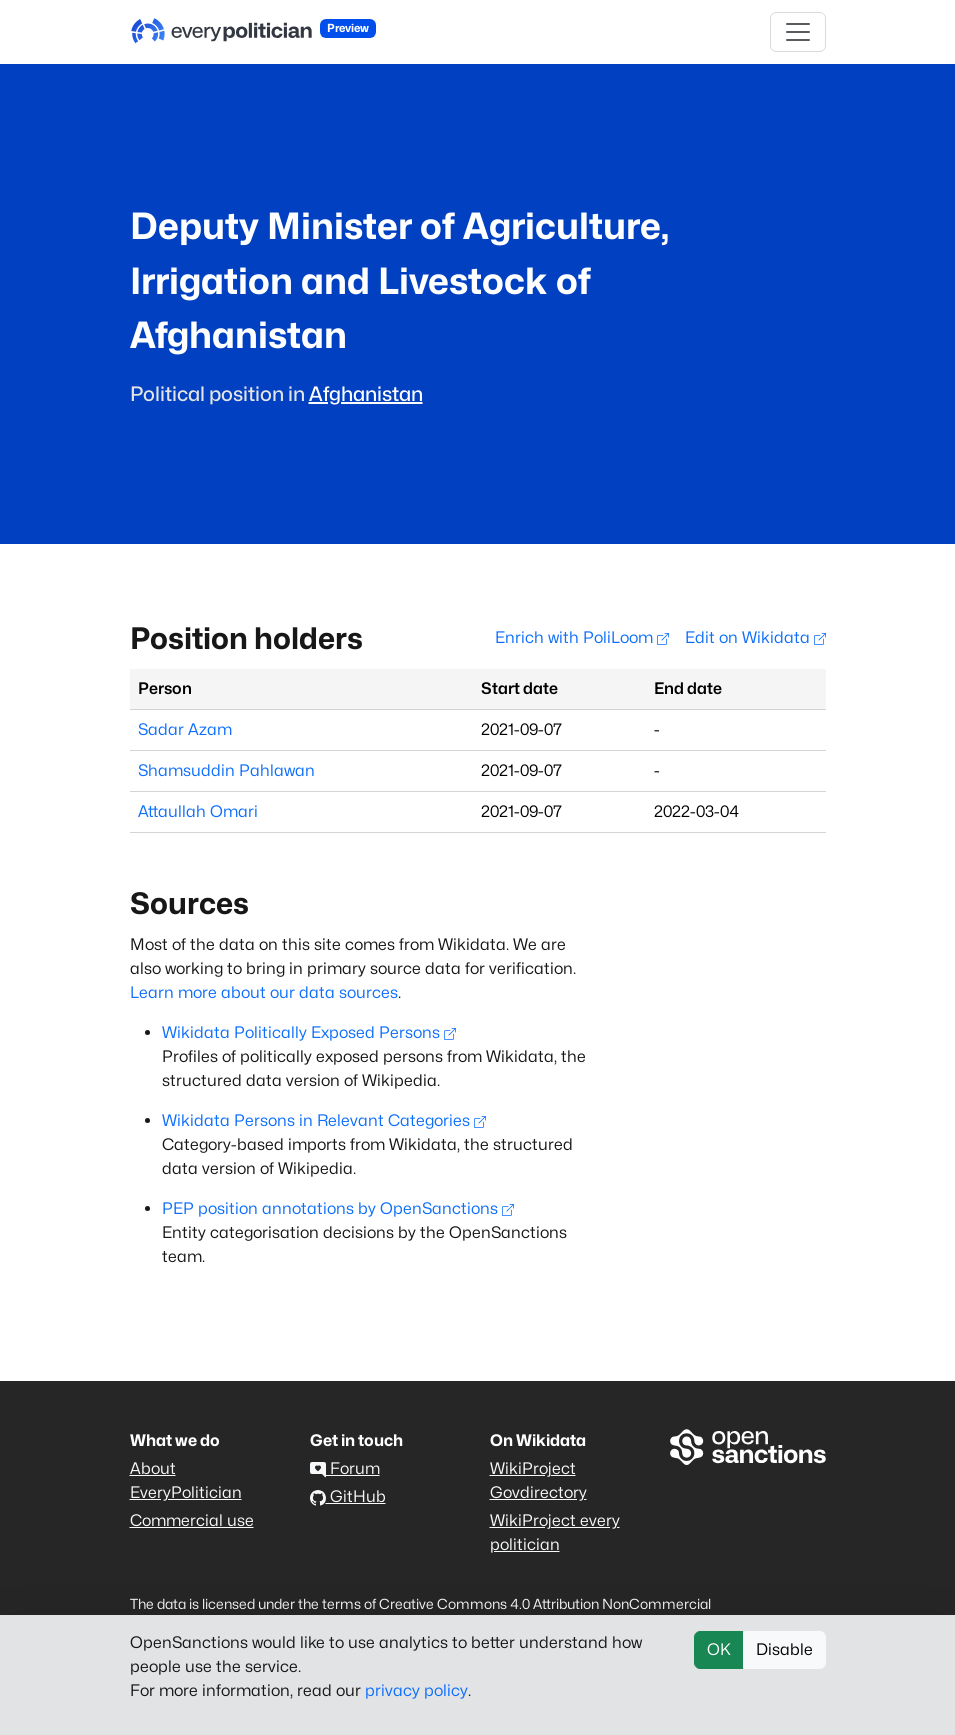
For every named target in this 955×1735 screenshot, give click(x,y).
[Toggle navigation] (798, 32)
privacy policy (416, 1690)
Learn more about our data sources (264, 992)
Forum (345, 1468)
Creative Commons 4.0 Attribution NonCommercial (545, 1603)
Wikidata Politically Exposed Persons (309, 1032)
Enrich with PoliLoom (582, 637)
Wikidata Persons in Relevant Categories (324, 1120)
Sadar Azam (185, 729)
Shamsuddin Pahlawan (226, 770)
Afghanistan (366, 394)
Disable (784, 1649)
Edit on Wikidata (755, 637)
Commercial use (192, 1520)
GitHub (348, 1496)
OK (719, 1649)
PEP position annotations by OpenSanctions (338, 1208)
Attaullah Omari (198, 811)
